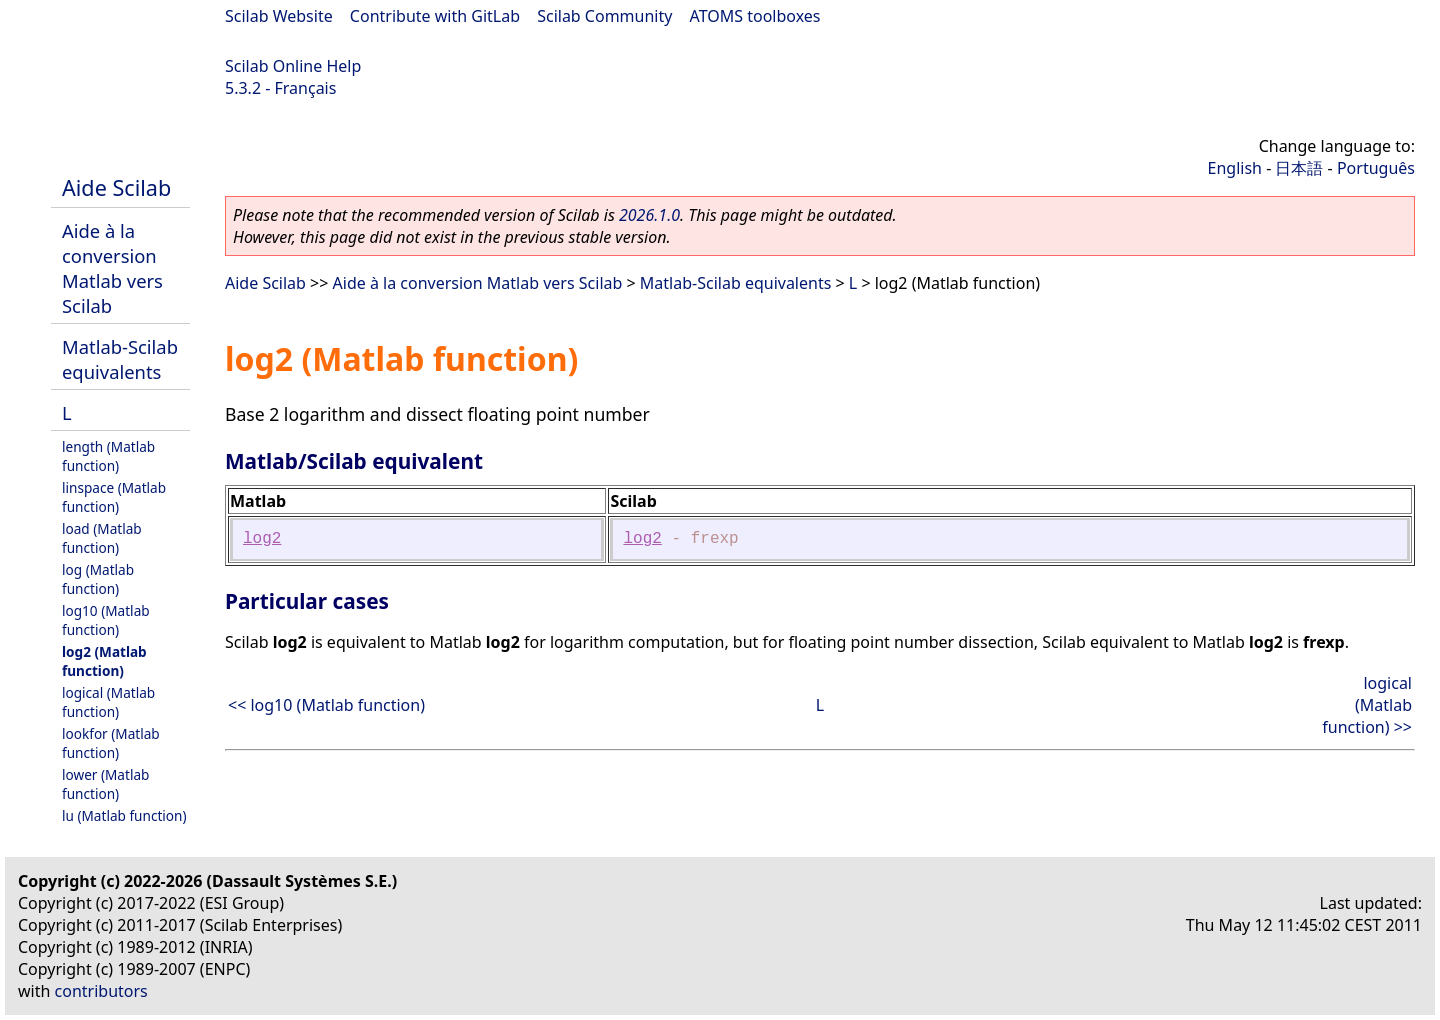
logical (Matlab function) (108, 702)
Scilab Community (604, 16)
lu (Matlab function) (124, 815)
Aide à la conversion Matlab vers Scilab (112, 268)
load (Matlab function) (102, 538)
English (1235, 168)
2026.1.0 (649, 215)
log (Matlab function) (98, 579)
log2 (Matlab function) (104, 661)
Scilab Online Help (293, 66)
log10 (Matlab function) (106, 620)
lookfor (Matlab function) (111, 743)
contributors (101, 991)
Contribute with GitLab (435, 16)
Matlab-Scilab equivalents (120, 359)
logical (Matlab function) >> (1367, 705)
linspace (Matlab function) (114, 497)
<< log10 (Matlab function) (326, 705)
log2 (262, 539)
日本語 (1299, 168)
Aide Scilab (116, 187)
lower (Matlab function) (105, 784)
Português (1376, 168)
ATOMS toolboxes (755, 16)
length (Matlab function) (108, 456)
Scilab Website (279, 16)
